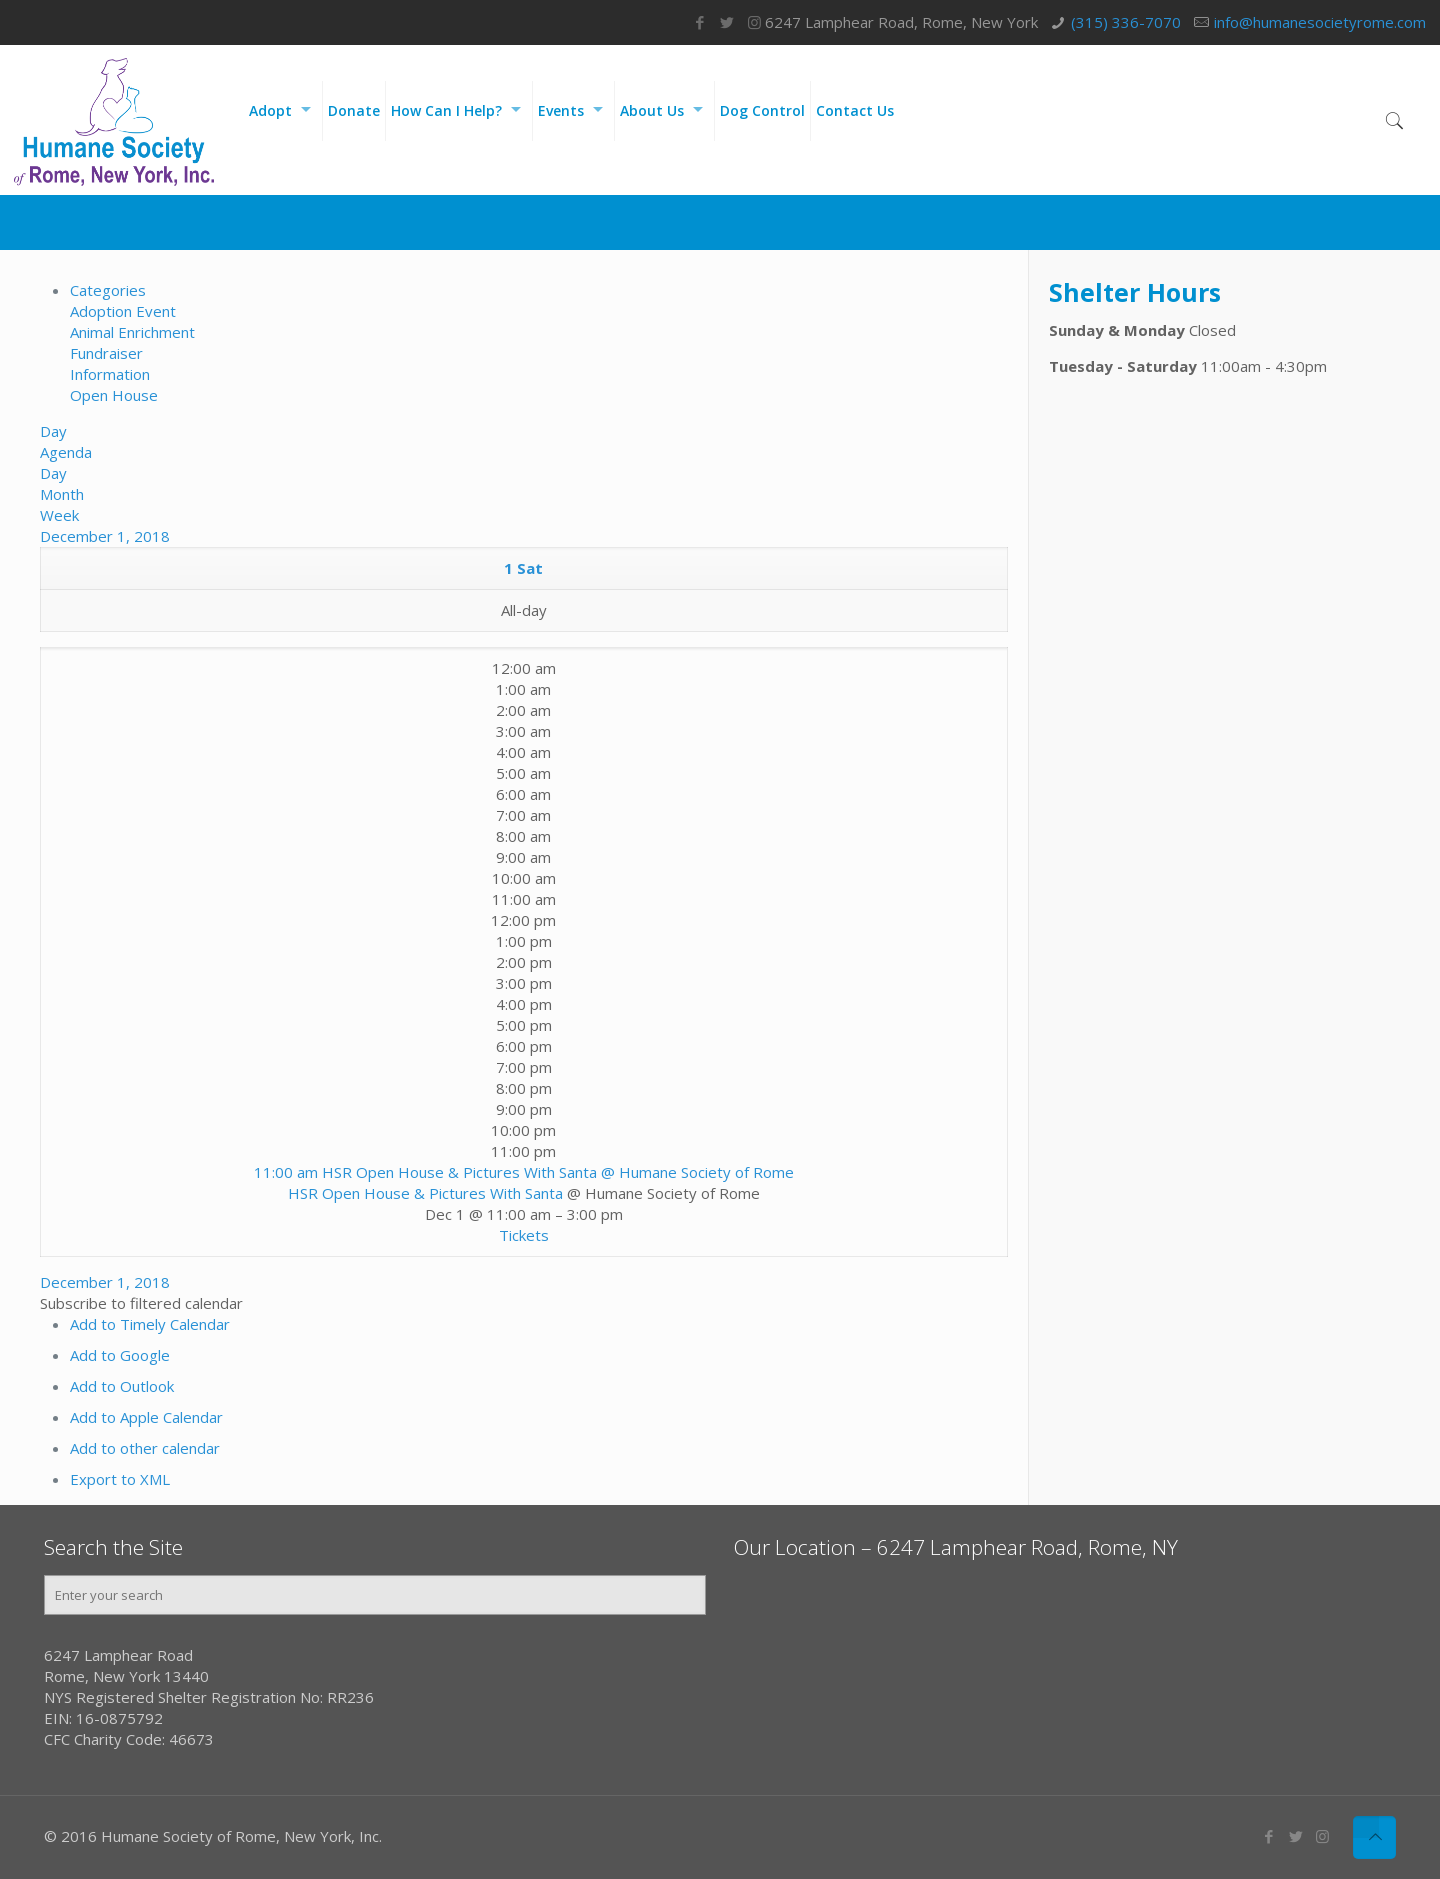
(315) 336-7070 (1126, 22)
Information (110, 374)
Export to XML (120, 1479)
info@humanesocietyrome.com (1320, 22)
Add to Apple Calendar (146, 1417)
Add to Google (120, 1355)
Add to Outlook (122, 1386)
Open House (114, 395)
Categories (108, 290)
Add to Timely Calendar (150, 1324)
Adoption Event (123, 311)
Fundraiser (106, 353)
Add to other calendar (145, 1448)
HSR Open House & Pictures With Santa (425, 1193)
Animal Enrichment (132, 332)
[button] (141, 1303)
